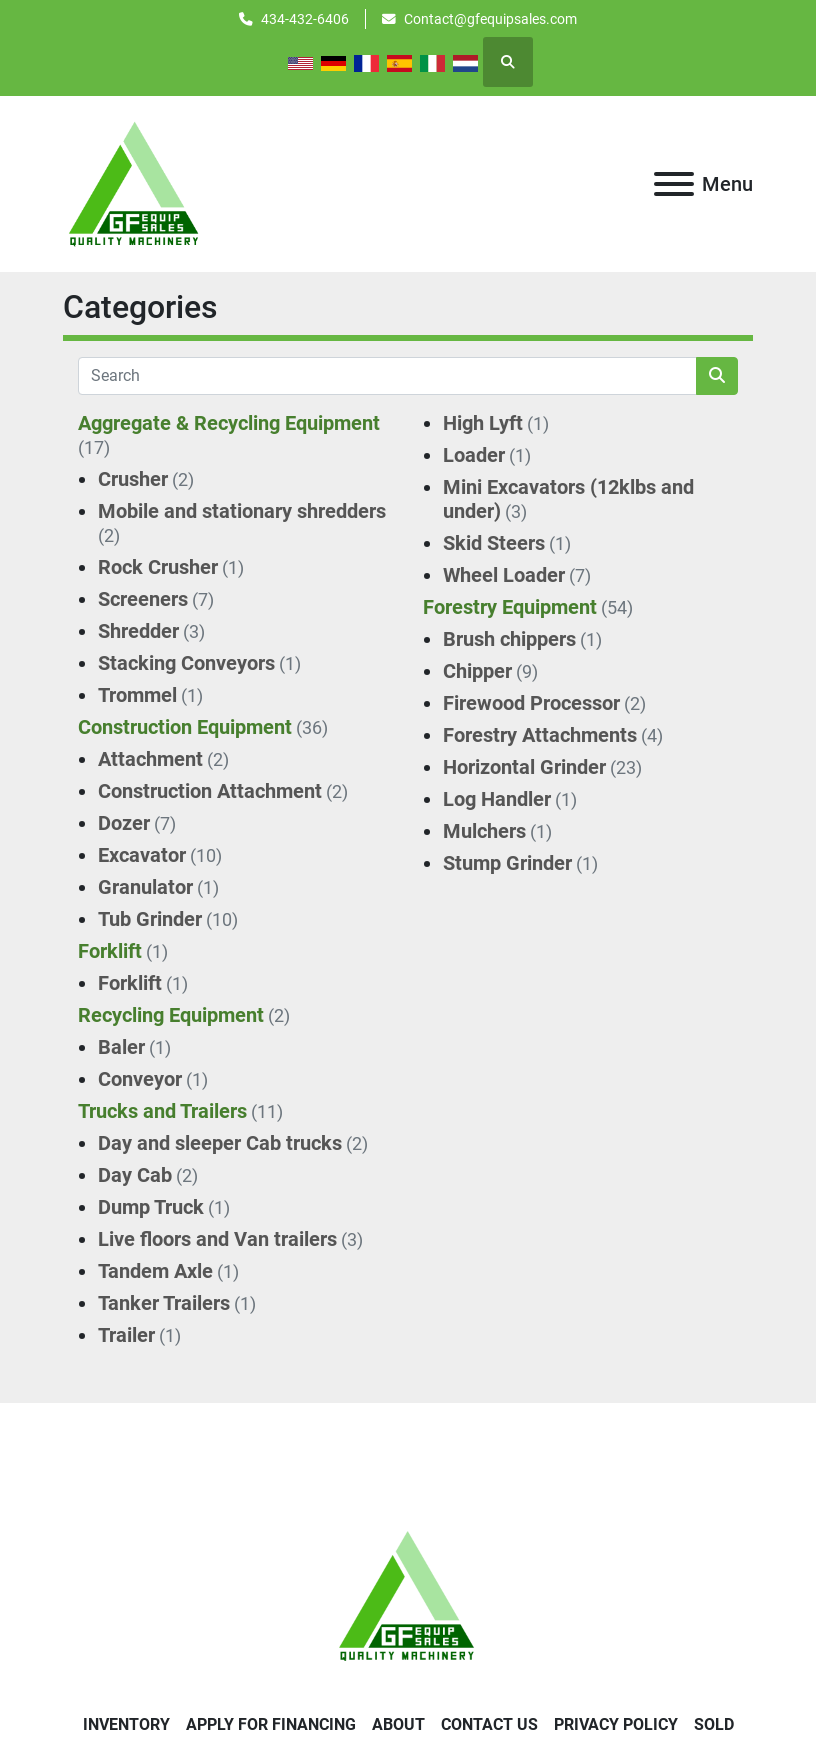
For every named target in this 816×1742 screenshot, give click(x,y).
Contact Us (489, 1724)
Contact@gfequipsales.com (490, 19)
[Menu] (674, 184)
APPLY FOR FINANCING (271, 1724)
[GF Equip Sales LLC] (408, 1594)
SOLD (714, 1724)
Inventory (126, 1724)
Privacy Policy (616, 1724)
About (398, 1724)
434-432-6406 (305, 19)
